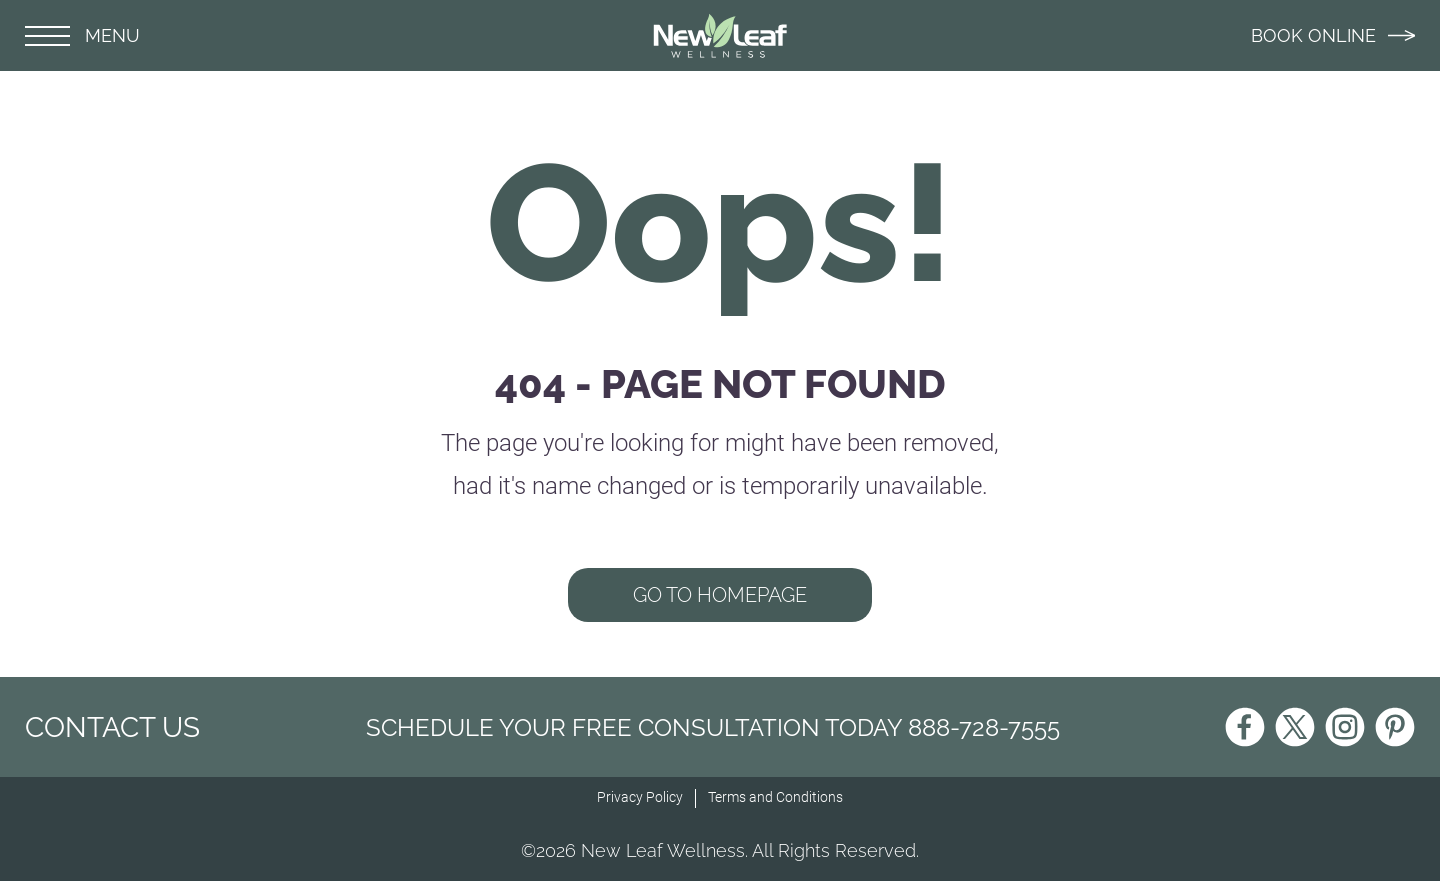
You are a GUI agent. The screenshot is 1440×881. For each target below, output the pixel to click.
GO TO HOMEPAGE (720, 595)
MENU (82, 35)
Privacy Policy (640, 797)
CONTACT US (112, 727)
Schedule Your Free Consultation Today (713, 727)
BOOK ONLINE (1333, 35)
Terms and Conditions (775, 797)
